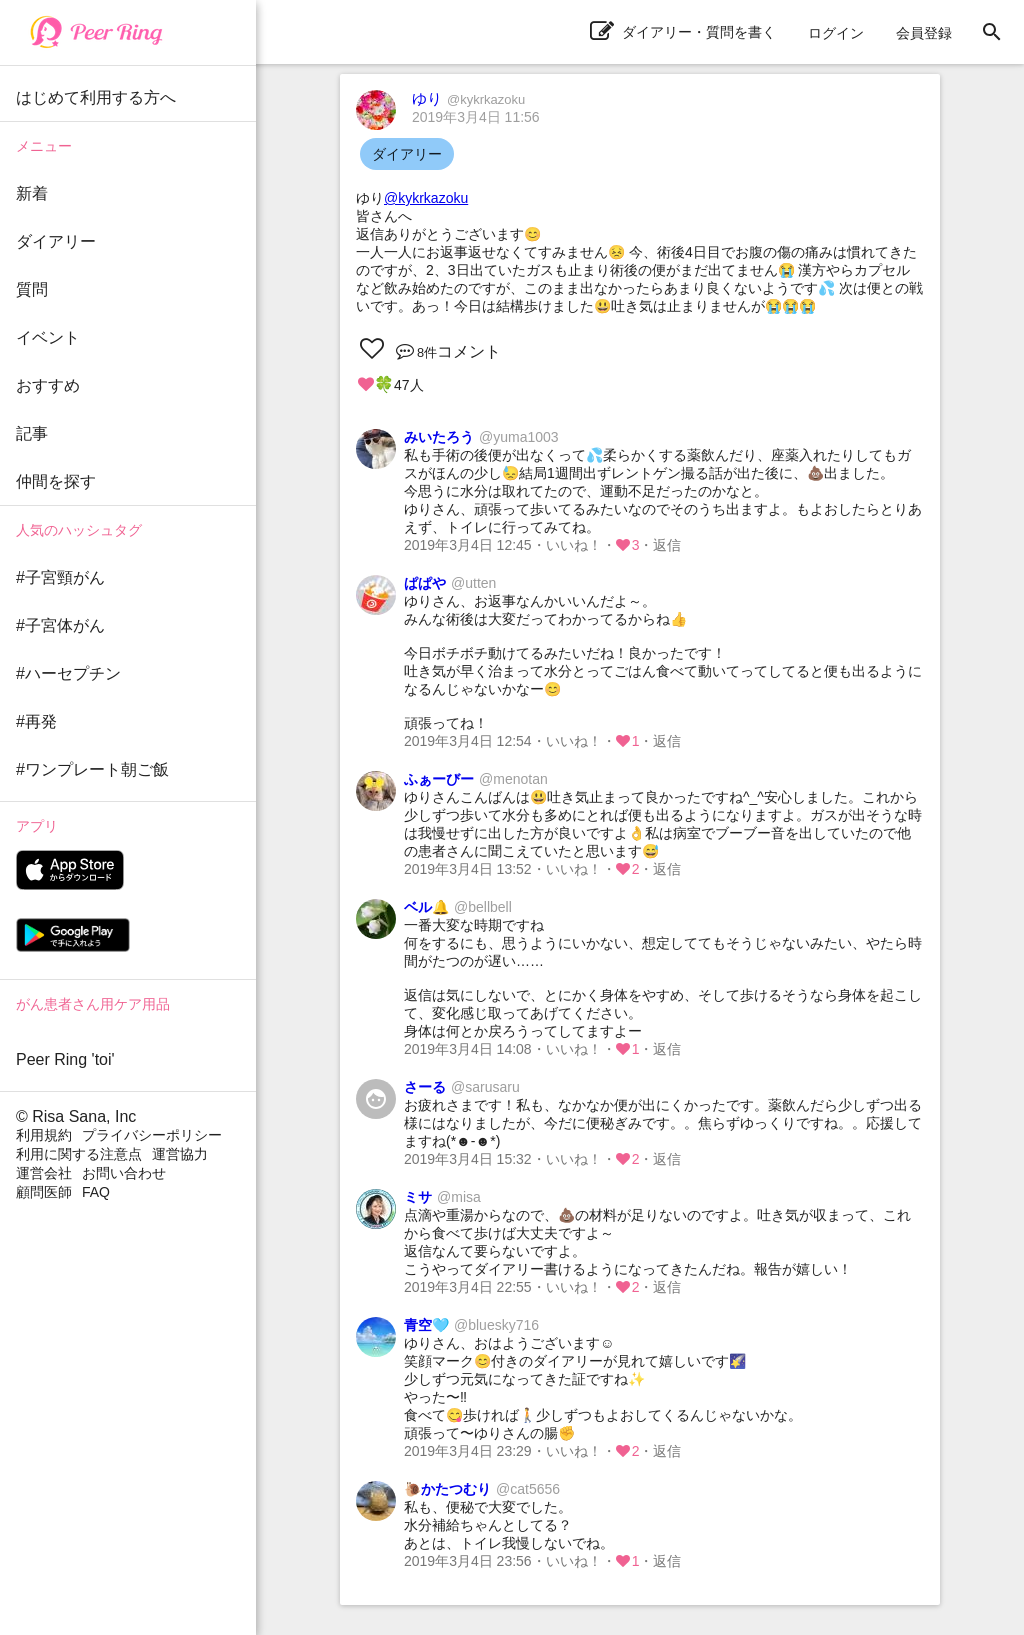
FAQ (96, 1192)
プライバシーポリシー (152, 1135)
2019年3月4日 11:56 (476, 117)
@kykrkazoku (426, 198)
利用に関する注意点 (79, 1154)
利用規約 (44, 1135)
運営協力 (180, 1154)
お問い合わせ (124, 1173)
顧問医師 (44, 1192)
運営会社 (44, 1173)
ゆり (468, 98)
